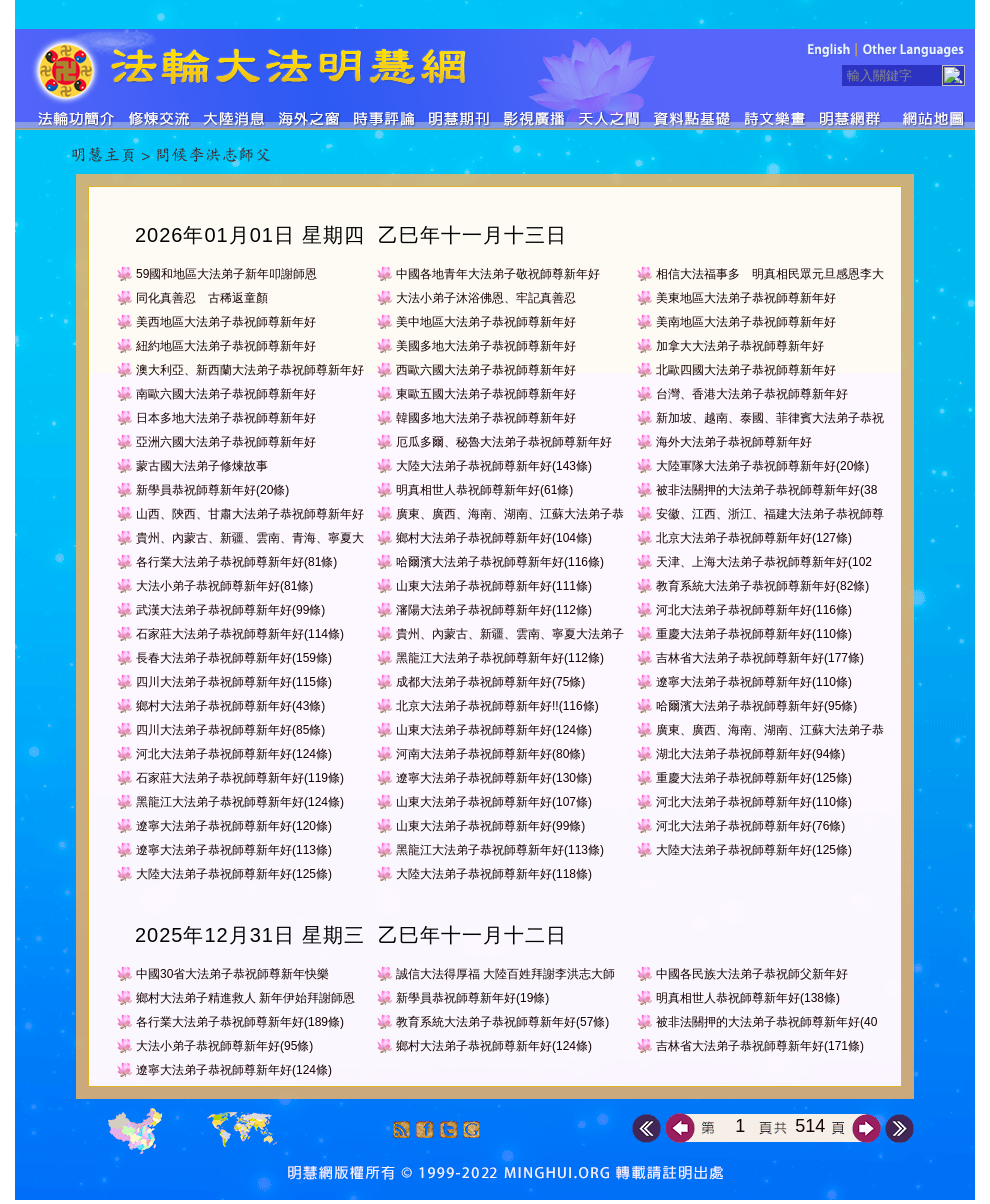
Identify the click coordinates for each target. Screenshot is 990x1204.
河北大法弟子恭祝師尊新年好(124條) (234, 754)
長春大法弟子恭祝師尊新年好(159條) (234, 658)
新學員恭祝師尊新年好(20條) (212, 490)
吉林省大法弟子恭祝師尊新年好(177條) (760, 658)
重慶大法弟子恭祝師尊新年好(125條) (754, 778)
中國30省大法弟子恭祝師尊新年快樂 (232, 974)
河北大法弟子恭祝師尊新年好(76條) (750, 826)
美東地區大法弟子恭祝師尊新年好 (746, 298)
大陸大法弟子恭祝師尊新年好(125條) (754, 850)
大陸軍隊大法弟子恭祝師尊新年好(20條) (762, 466)
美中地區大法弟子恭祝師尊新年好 (486, 322)
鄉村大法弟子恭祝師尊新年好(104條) (494, 538)
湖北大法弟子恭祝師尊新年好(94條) (750, 754)
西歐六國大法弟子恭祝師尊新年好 (486, 370)
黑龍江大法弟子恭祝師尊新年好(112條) (500, 658)
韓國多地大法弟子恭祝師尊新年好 (486, 418)
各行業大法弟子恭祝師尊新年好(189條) (240, 1022)
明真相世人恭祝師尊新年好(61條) (484, 490)
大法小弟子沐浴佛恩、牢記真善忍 (486, 298)
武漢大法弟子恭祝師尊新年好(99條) (230, 610)
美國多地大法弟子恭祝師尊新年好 (486, 346)
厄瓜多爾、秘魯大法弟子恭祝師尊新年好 (504, 442)
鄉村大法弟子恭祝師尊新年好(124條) (494, 1046)
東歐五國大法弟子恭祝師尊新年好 (486, 394)
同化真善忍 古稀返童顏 (202, 298)
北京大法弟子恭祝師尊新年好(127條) (754, 538)
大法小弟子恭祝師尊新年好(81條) (224, 586)
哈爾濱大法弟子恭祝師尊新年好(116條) (500, 562)
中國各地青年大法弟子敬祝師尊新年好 (498, 274)
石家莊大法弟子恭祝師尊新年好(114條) (240, 634)
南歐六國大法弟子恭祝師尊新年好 (226, 394)
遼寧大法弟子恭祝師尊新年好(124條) (234, 1070)
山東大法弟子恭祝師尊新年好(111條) (494, 586)
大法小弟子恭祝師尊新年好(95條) (224, 1046)
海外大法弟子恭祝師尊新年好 (734, 442)
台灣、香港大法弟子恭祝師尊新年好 (752, 394)
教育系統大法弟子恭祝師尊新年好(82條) (762, 586)
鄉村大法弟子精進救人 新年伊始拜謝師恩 (245, 998)
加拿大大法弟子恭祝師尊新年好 (740, 346)
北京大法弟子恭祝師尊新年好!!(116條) (497, 706)
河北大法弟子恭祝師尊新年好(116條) (754, 610)
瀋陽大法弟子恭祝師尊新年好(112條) (494, 610)
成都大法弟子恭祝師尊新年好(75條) (490, 682)
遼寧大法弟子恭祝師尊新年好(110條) (754, 682)
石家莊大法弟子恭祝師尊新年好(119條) (240, 778)
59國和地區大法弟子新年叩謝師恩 (226, 274)
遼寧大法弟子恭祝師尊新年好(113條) (234, 850)
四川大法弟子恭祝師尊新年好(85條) (230, 730)
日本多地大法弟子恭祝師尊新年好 (226, 418)
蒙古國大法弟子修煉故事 (202, 466)
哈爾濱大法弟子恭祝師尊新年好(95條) (756, 706)
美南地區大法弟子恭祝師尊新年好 (746, 322)
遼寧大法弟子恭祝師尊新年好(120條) (234, 826)
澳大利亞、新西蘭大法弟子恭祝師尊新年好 (250, 370)
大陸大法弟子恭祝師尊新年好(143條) (494, 466)
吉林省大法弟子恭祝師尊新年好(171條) (760, 1046)
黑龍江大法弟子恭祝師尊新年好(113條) (500, 850)
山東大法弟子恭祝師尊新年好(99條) (490, 826)
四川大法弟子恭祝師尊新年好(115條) (234, 682)
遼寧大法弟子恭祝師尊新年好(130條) (494, 778)
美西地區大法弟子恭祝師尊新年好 (226, 322)
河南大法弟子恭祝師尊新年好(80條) (490, 754)
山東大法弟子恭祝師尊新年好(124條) (494, 730)
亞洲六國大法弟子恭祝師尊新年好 (226, 442)
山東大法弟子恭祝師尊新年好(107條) (494, 802)
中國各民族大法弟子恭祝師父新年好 (752, 974)
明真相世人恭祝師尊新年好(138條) (748, 998)
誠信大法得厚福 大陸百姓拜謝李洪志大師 (505, 974)
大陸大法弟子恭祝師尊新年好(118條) (494, 874)
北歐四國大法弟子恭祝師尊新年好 (746, 370)
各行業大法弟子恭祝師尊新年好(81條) (236, 562)
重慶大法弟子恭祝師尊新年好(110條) (754, 634)
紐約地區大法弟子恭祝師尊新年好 (226, 346)
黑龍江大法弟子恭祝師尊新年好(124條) (240, 802)
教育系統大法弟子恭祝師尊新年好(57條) (502, 1022)
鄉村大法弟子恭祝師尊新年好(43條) (230, 706)
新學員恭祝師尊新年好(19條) (472, 998)
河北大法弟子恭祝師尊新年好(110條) (754, 802)
